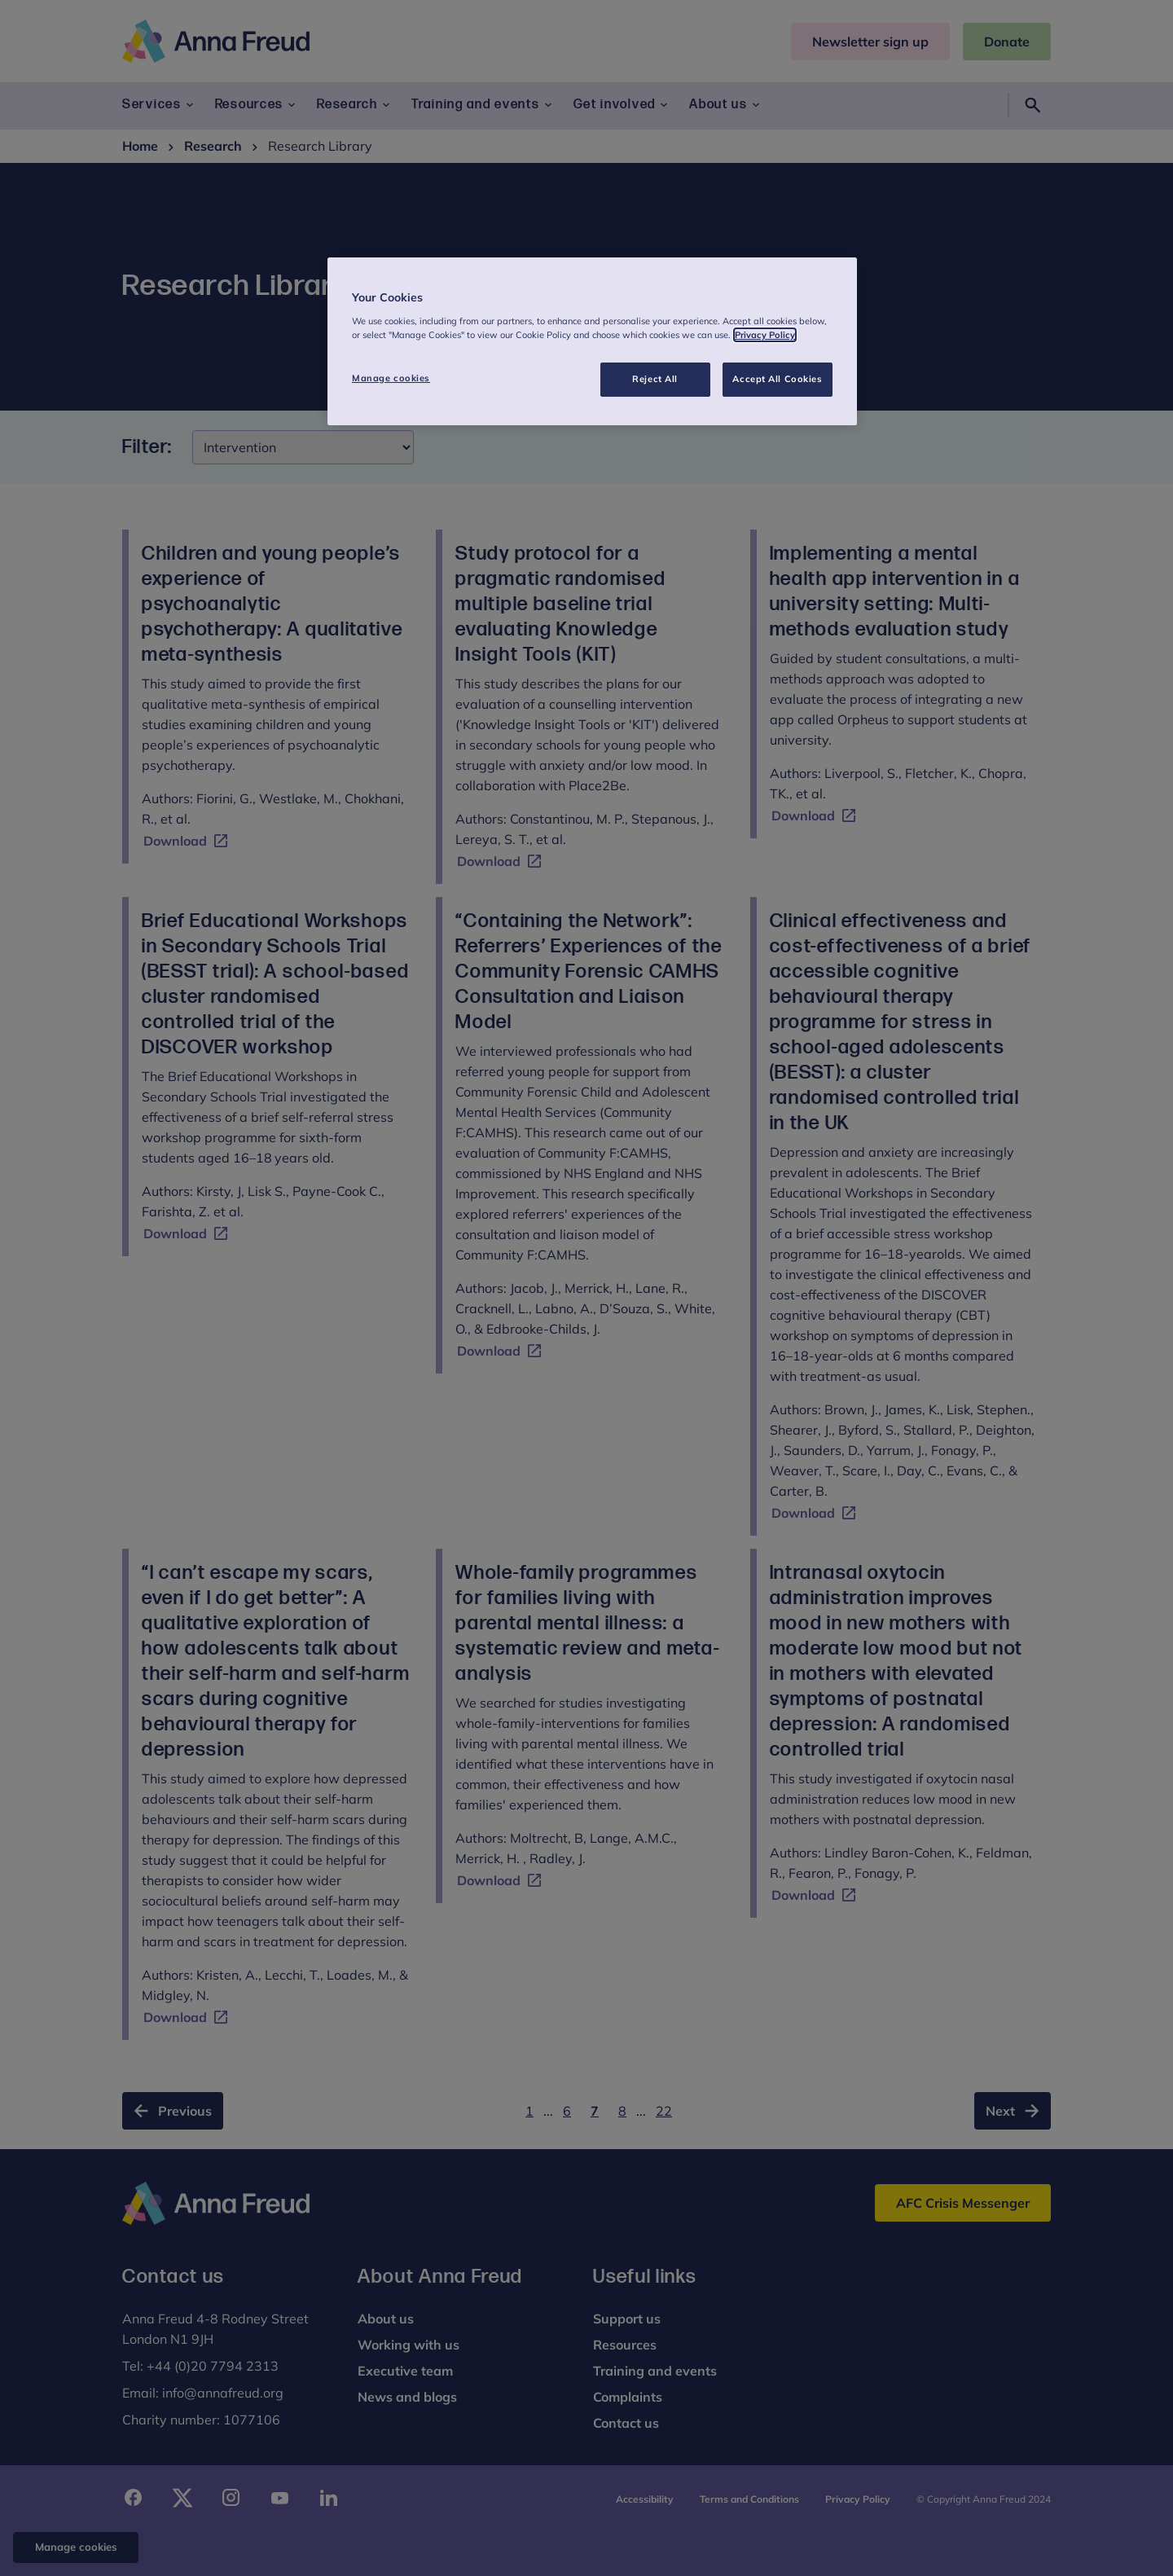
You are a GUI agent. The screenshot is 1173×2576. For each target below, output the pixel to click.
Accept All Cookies (777, 379)
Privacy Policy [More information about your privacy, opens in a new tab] (765, 335)
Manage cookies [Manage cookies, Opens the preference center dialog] (391, 378)
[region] (592, 341)
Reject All (655, 379)
